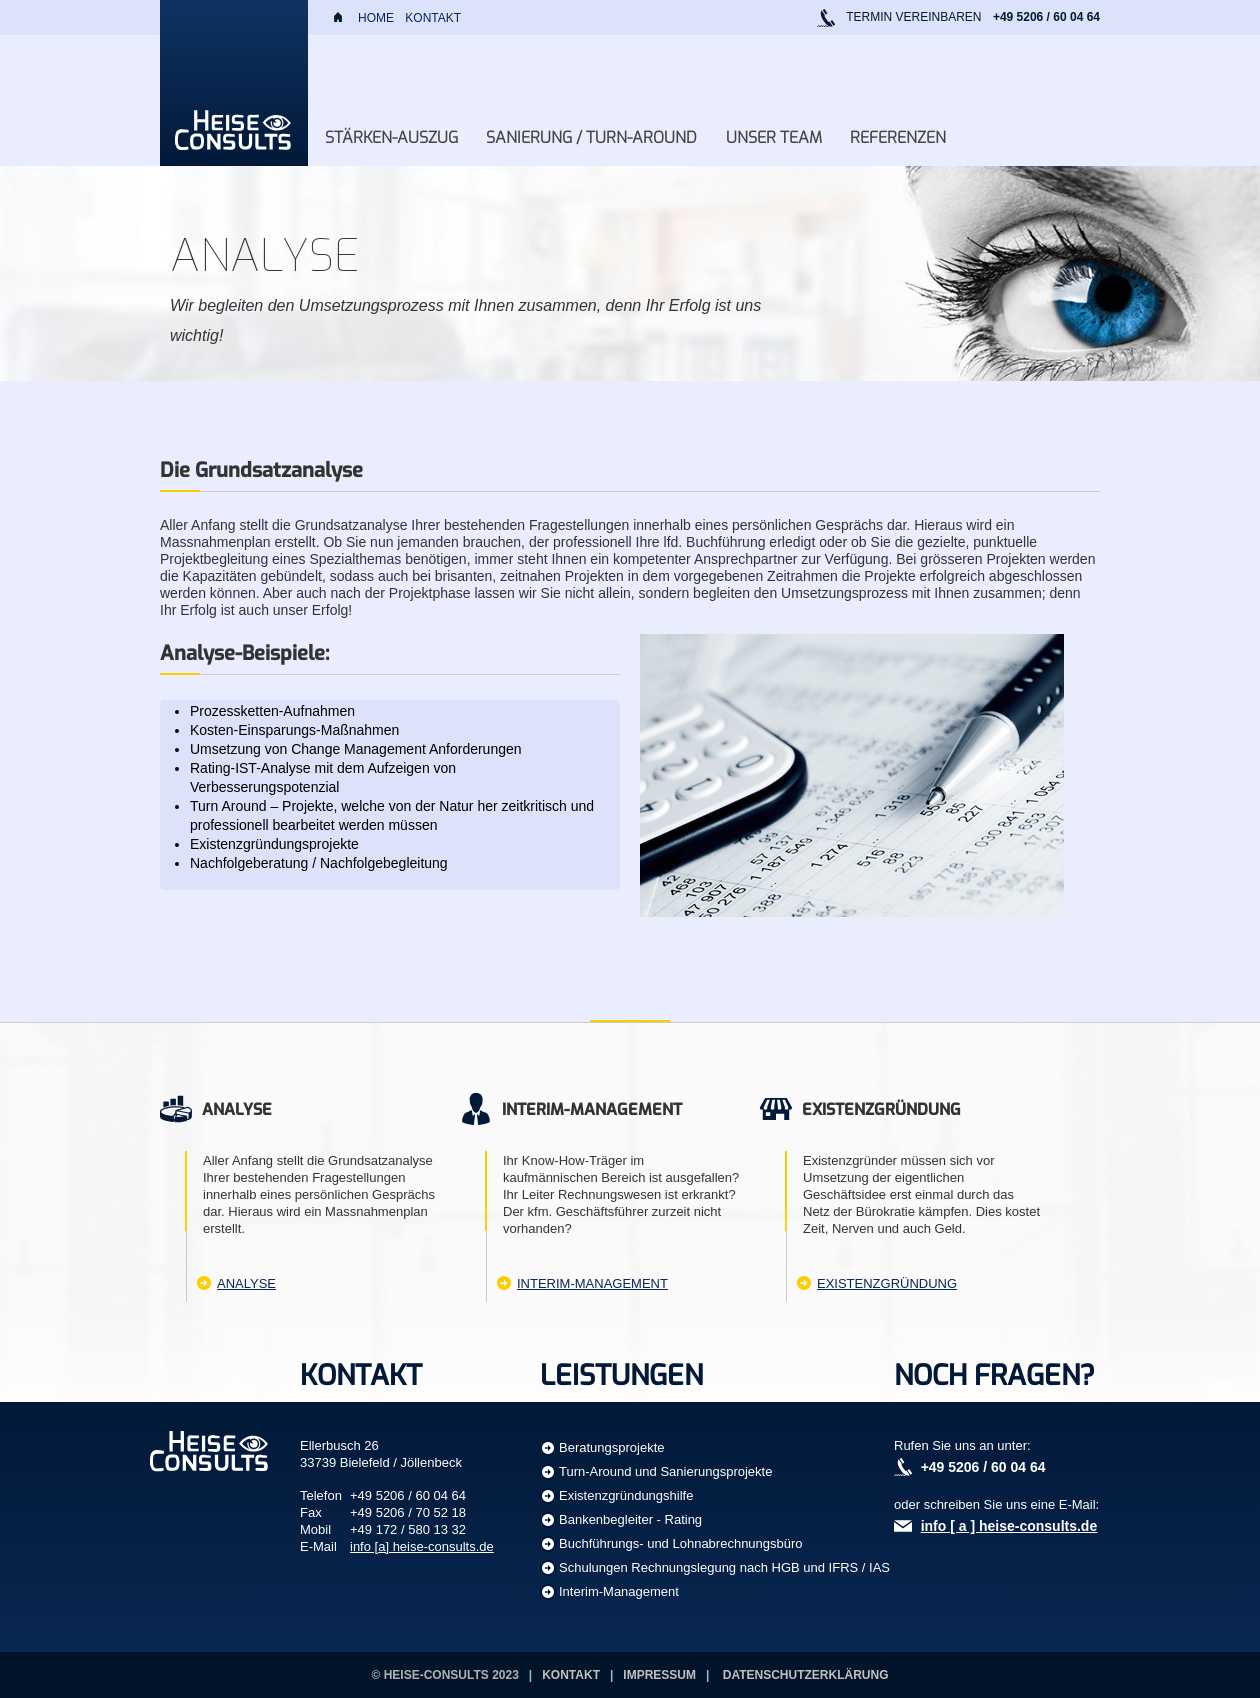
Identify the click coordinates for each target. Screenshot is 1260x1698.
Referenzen (898, 137)
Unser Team (774, 137)
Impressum (659, 1675)
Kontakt (433, 18)
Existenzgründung (887, 1283)
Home (376, 18)
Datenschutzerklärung (806, 1675)
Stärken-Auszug (391, 137)
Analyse (246, 1283)
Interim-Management (592, 1283)
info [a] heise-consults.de (422, 1546)
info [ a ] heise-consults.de (1009, 1526)
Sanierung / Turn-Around (591, 137)
